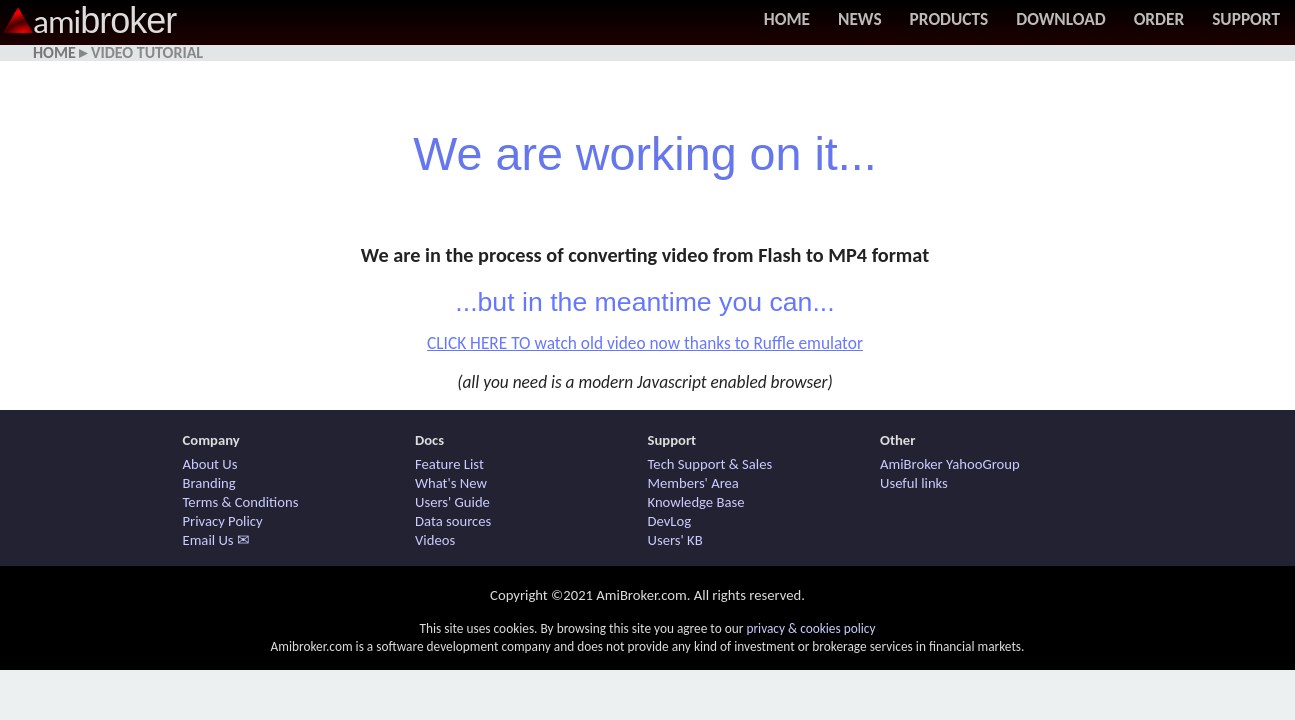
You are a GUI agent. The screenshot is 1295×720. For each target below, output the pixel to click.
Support (1246, 19)
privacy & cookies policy (810, 628)
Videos (435, 540)
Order (1159, 19)
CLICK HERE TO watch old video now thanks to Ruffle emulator (645, 343)
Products (949, 19)
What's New (451, 483)
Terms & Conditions (241, 502)
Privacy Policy (223, 521)
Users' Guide (452, 502)
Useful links (914, 483)
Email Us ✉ (216, 540)
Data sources (453, 521)
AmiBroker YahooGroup (950, 464)
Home (787, 19)
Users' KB (675, 540)
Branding (209, 483)
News (860, 19)
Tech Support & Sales (710, 464)
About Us (210, 464)
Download (1060, 19)
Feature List (449, 464)
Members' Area (693, 483)
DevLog (670, 521)
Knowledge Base (696, 502)
